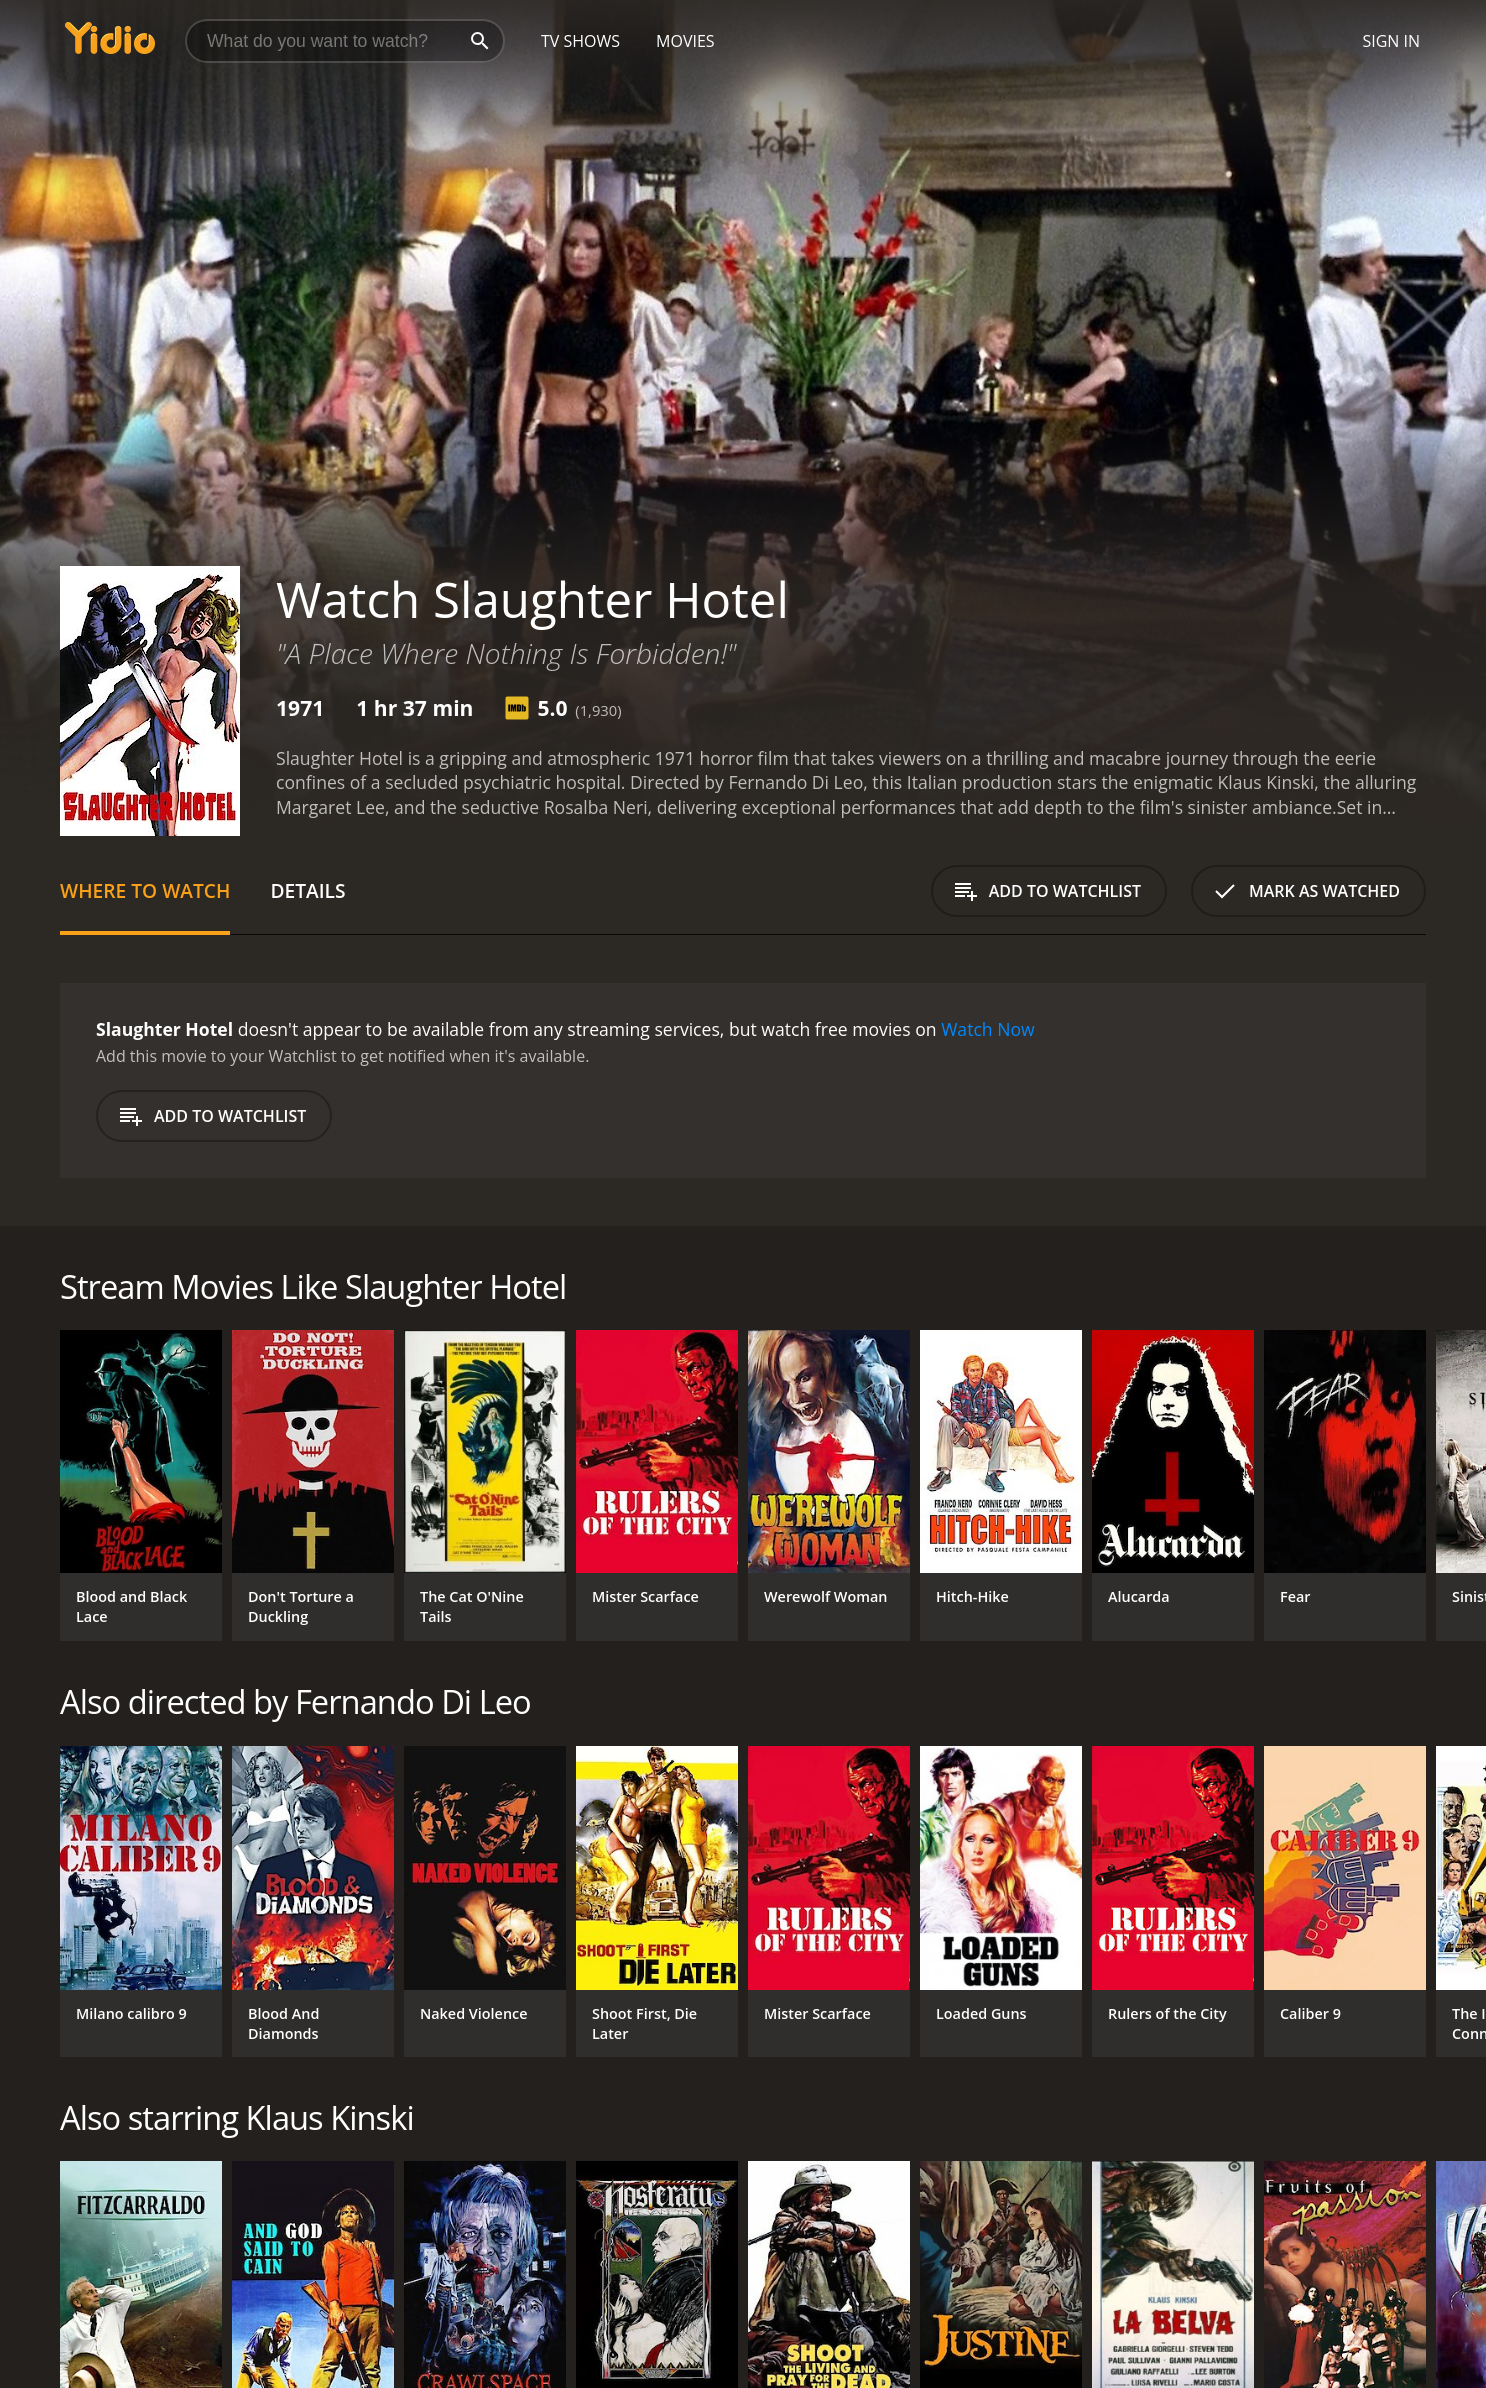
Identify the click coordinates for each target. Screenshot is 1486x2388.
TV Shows (580, 41)
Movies (685, 41)
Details (307, 890)
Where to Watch (145, 890)
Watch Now (988, 1029)
